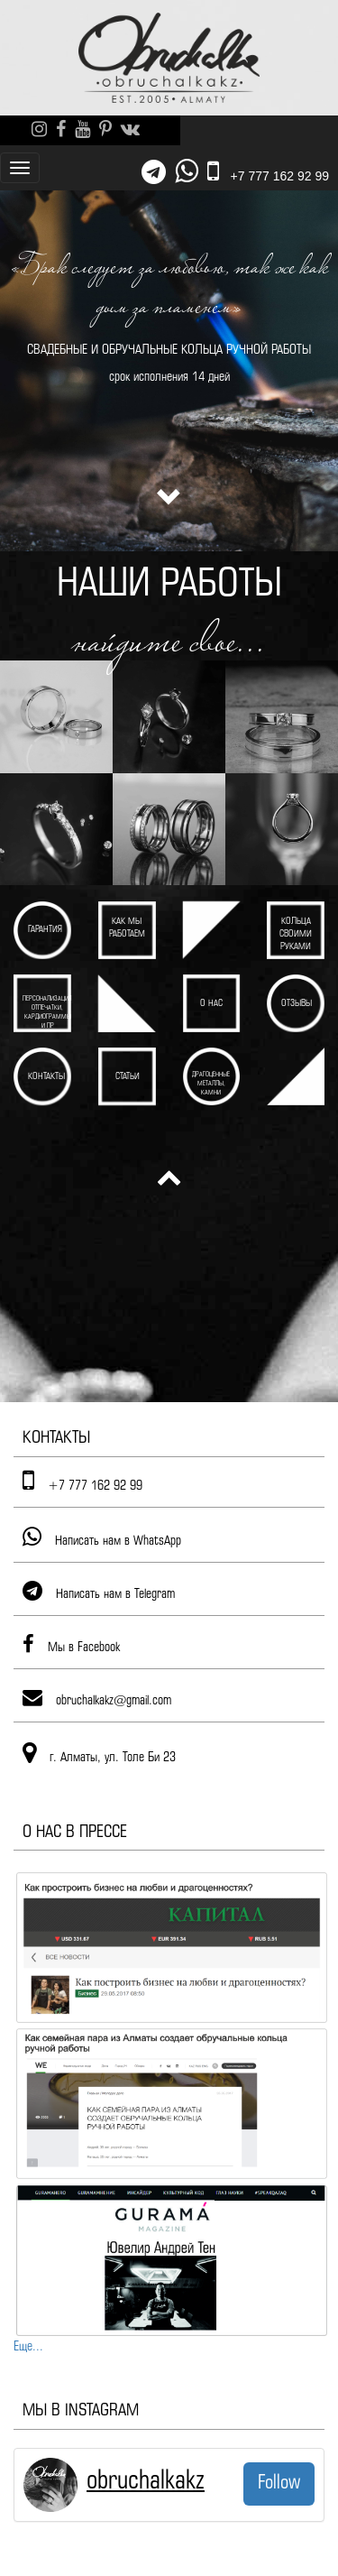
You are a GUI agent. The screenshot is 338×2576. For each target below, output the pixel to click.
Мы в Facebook (84, 1647)
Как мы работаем (127, 928)
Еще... (28, 2347)
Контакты (46, 1077)
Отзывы (296, 1004)
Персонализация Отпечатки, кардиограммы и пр (47, 1012)
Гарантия (45, 930)
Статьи (127, 1077)
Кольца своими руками (295, 934)
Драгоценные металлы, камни (211, 1083)
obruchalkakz (146, 2481)
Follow (279, 2483)
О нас (211, 1004)
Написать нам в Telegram (115, 1594)
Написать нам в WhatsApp (118, 1541)
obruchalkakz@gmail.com (113, 1700)
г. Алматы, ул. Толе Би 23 (113, 1757)
